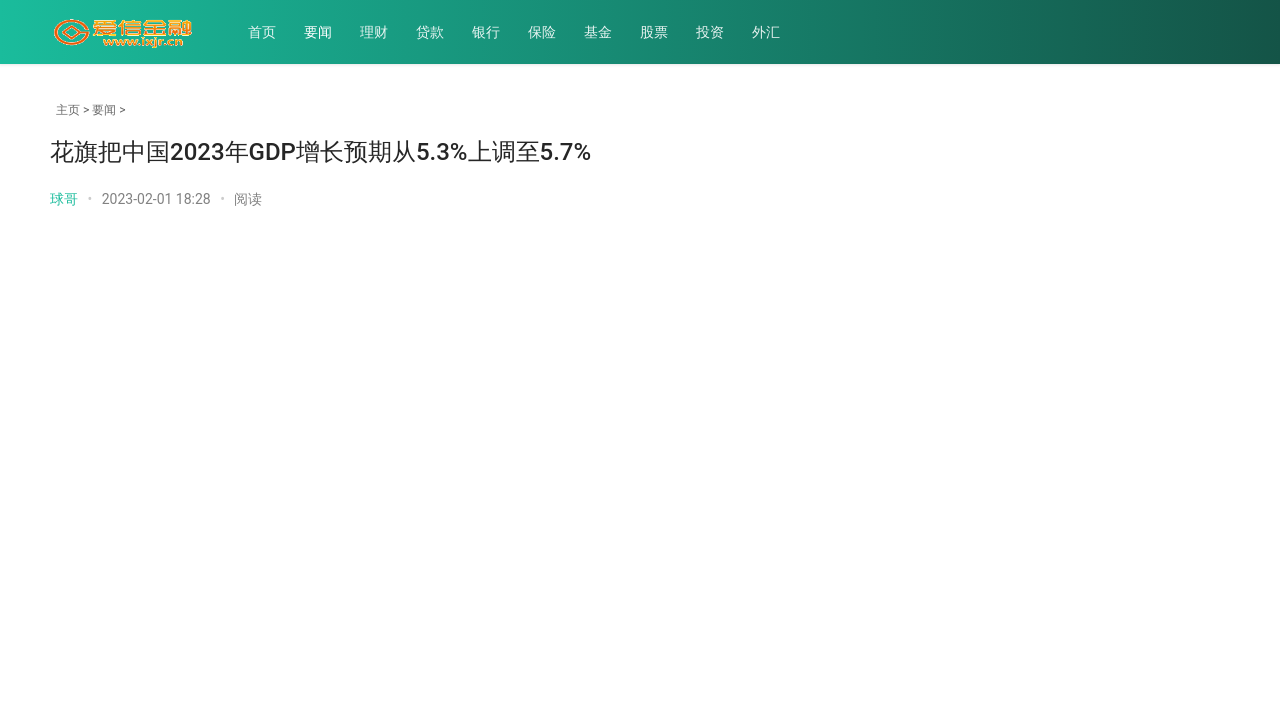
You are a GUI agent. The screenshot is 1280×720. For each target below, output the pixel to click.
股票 (654, 32)
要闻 (318, 32)
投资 (710, 32)
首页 (262, 32)
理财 (374, 32)
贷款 (430, 32)
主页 (68, 110)
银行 (486, 32)
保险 (542, 32)
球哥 (64, 199)
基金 (598, 32)
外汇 (766, 32)
